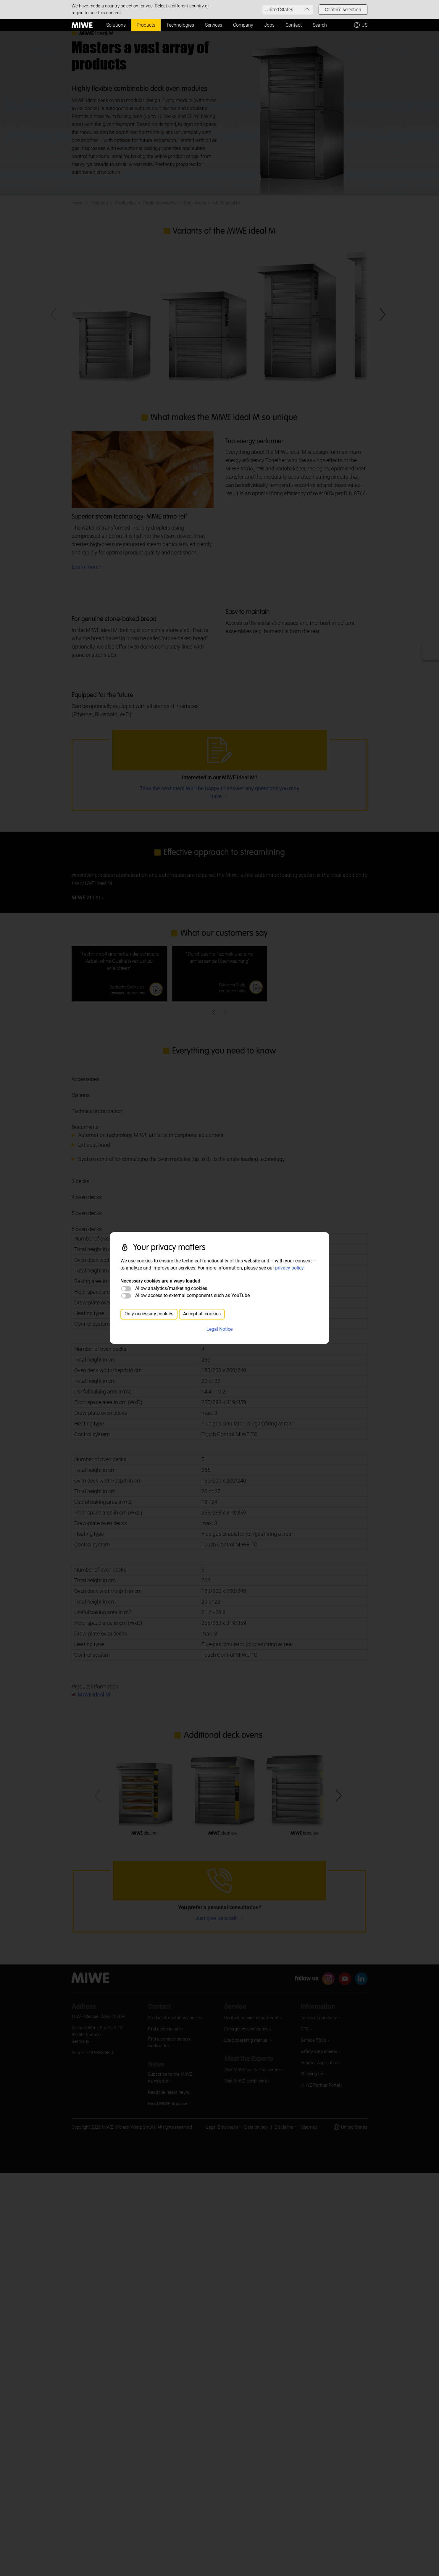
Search (320, 25)
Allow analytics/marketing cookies (171, 1288)
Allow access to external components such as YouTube (192, 1295)
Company (243, 25)
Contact (293, 25)
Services (213, 25)
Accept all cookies (202, 1314)
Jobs (269, 25)
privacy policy (289, 1268)
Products (146, 25)
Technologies (180, 25)
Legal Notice (219, 1329)
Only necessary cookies (149, 1314)
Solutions (116, 25)
